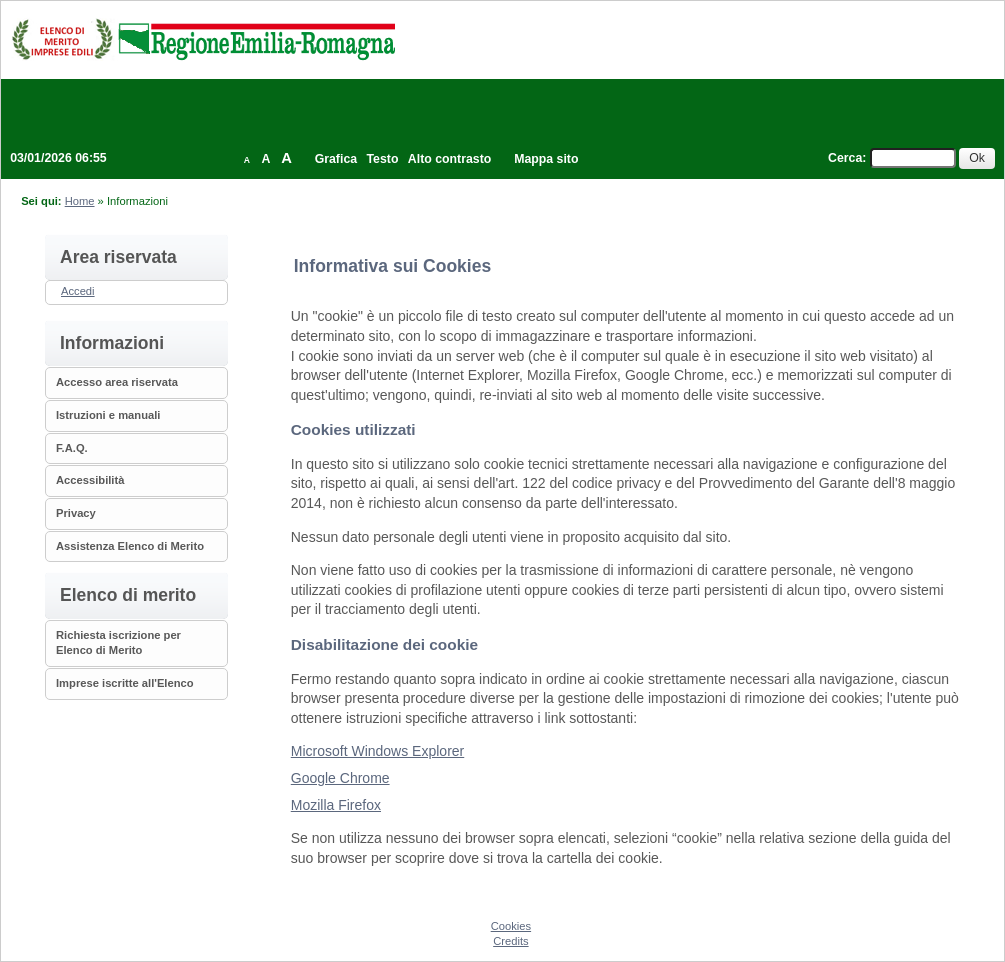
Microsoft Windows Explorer (378, 751)
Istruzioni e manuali (108, 415)
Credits (510, 941)
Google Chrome (340, 778)
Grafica (336, 159)
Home (80, 201)
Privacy (76, 513)
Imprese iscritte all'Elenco (125, 683)
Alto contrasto (449, 159)
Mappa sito (546, 159)
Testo (383, 159)
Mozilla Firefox (336, 805)
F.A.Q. (72, 448)
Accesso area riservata (117, 382)
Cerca (845, 158)
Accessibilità (90, 480)
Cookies (511, 926)
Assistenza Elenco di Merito (130, 546)
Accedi (78, 291)
